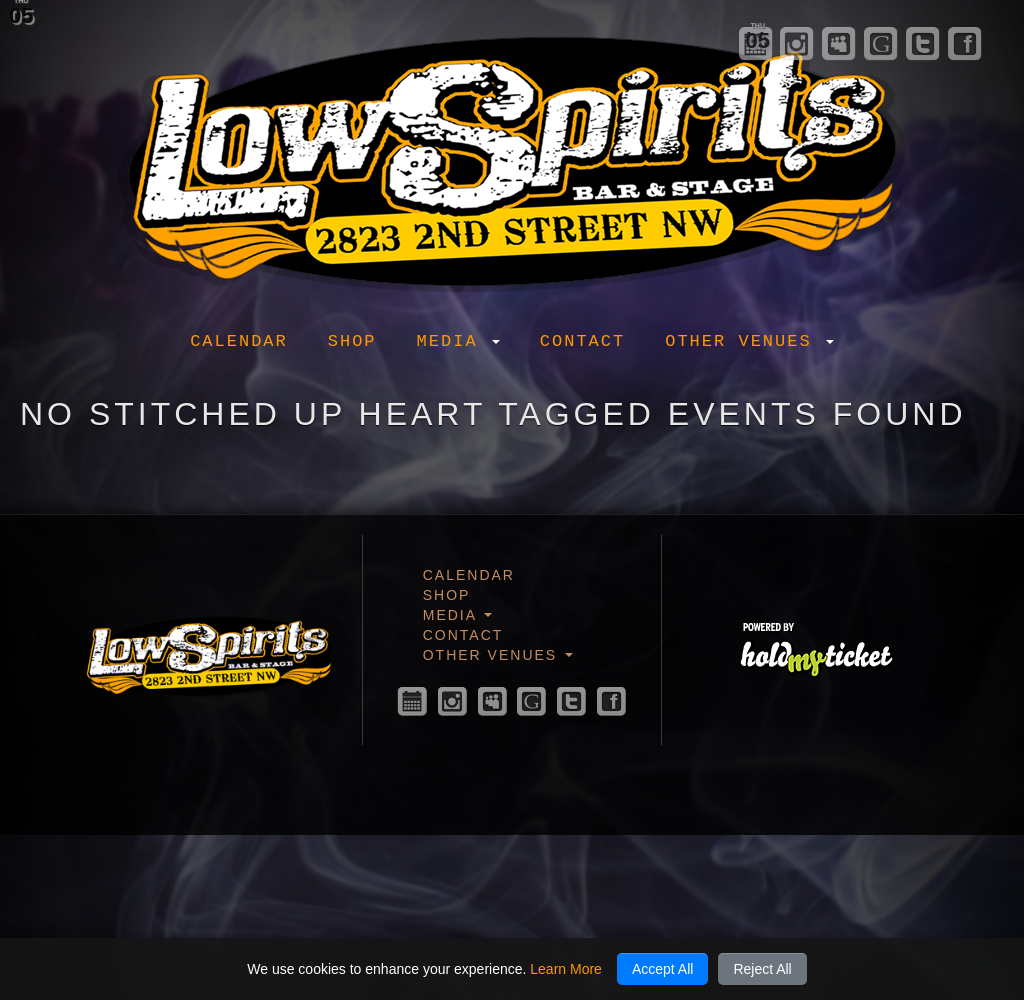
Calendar (239, 341)
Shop (352, 341)
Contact (582, 341)
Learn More (566, 969)
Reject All (762, 969)
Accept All (662, 969)
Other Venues (749, 341)
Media (458, 341)
